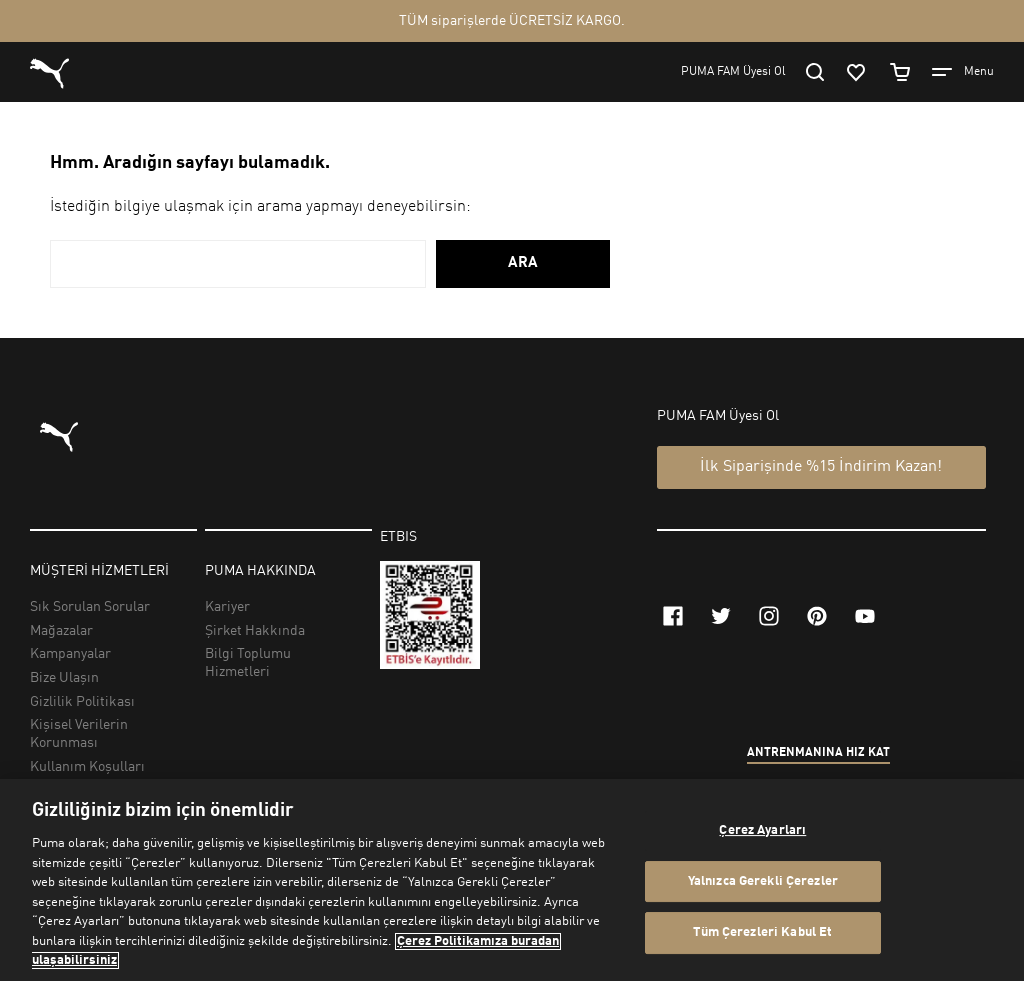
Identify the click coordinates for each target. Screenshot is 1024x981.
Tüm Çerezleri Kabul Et (762, 933)
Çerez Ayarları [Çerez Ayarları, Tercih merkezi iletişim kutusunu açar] (762, 830)
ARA (523, 263)
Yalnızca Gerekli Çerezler (763, 881)
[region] (512, 880)
